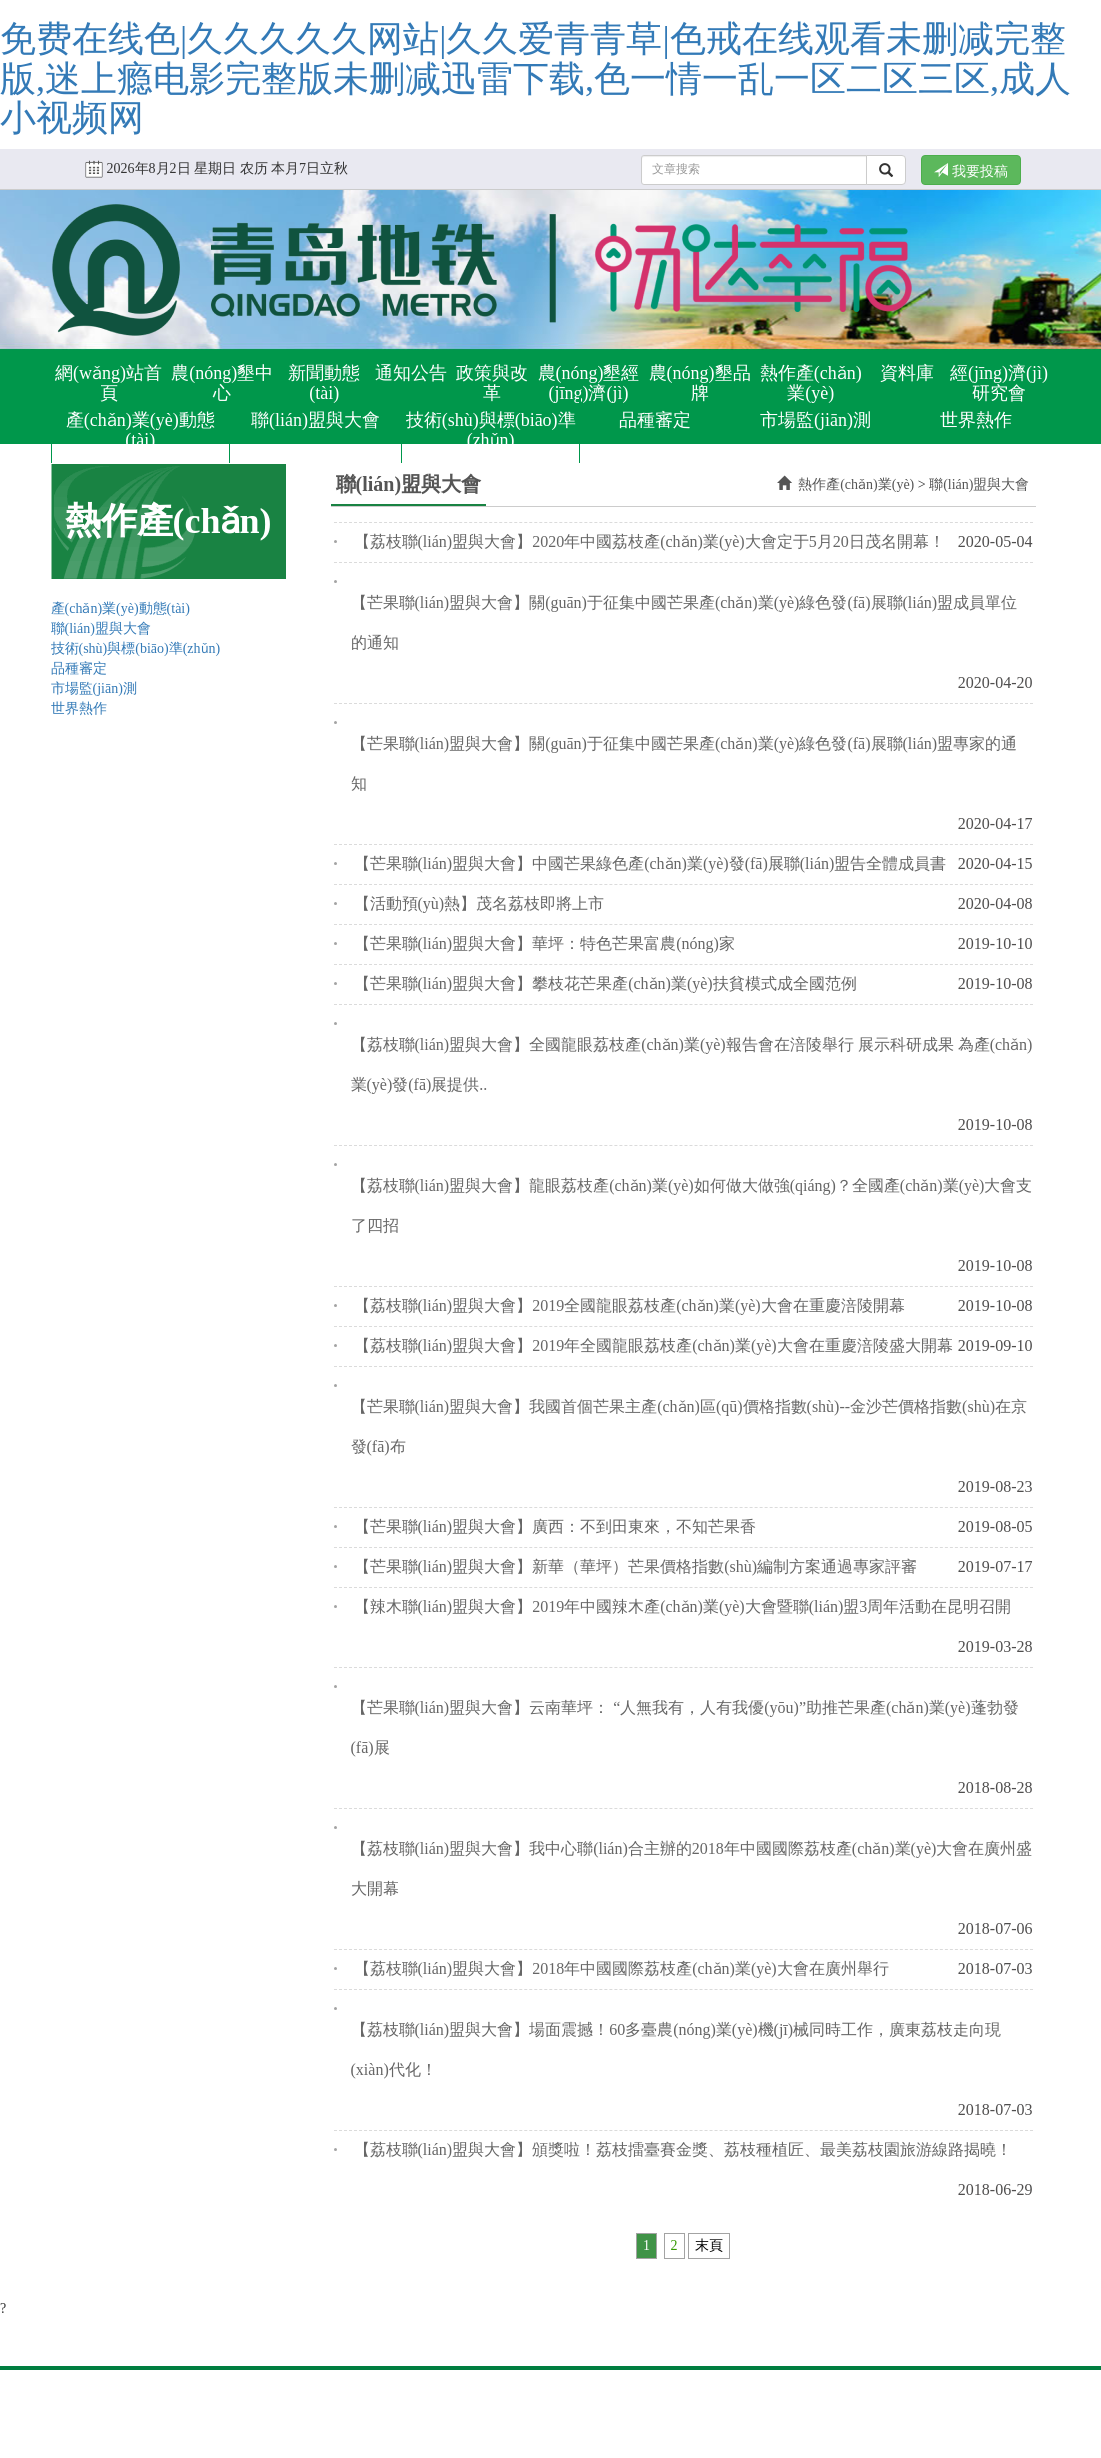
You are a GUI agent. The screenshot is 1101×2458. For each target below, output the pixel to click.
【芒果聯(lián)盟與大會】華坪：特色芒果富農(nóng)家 (544, 943)
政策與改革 (492, 383)
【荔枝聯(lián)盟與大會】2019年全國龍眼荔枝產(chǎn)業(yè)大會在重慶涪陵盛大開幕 (653, 1345)
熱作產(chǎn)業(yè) (811, 383)
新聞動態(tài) (324, 383)
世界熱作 (976, 420)
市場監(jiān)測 (815, 420)
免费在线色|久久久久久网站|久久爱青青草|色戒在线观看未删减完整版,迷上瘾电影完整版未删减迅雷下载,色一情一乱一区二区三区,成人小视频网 (535, 78)
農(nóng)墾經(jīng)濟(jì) (589, 383)
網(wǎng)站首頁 (108, 383)
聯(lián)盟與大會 (315, 420)
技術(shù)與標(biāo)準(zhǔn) (491, 430)
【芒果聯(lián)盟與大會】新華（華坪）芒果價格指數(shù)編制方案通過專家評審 (636, 1566)
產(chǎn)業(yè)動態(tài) (140, 430)
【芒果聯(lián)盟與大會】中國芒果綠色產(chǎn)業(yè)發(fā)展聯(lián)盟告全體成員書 (650, 863)
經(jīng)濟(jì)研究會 (999, 383)
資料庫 (907, 373)
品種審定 (655, 420)
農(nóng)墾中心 (222, 383)
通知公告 (411, 373)
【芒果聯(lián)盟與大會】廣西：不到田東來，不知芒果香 (555, 1526)
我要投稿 (971, 171)
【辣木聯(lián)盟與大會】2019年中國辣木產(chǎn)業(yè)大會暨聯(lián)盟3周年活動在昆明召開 (683, 1606)
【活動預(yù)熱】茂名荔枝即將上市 (479, 903)
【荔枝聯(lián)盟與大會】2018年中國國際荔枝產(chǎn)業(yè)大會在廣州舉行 (621, 1968)
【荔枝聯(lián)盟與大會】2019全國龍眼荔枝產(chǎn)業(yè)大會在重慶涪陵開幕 (629, 1305)
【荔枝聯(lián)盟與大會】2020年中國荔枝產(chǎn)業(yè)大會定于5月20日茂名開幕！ (649, 541)
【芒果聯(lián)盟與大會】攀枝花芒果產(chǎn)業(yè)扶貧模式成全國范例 (605, 983)
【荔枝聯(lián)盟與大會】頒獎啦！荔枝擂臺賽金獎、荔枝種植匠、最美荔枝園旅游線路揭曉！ (683, 2149)
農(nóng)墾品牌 (700, 383)
